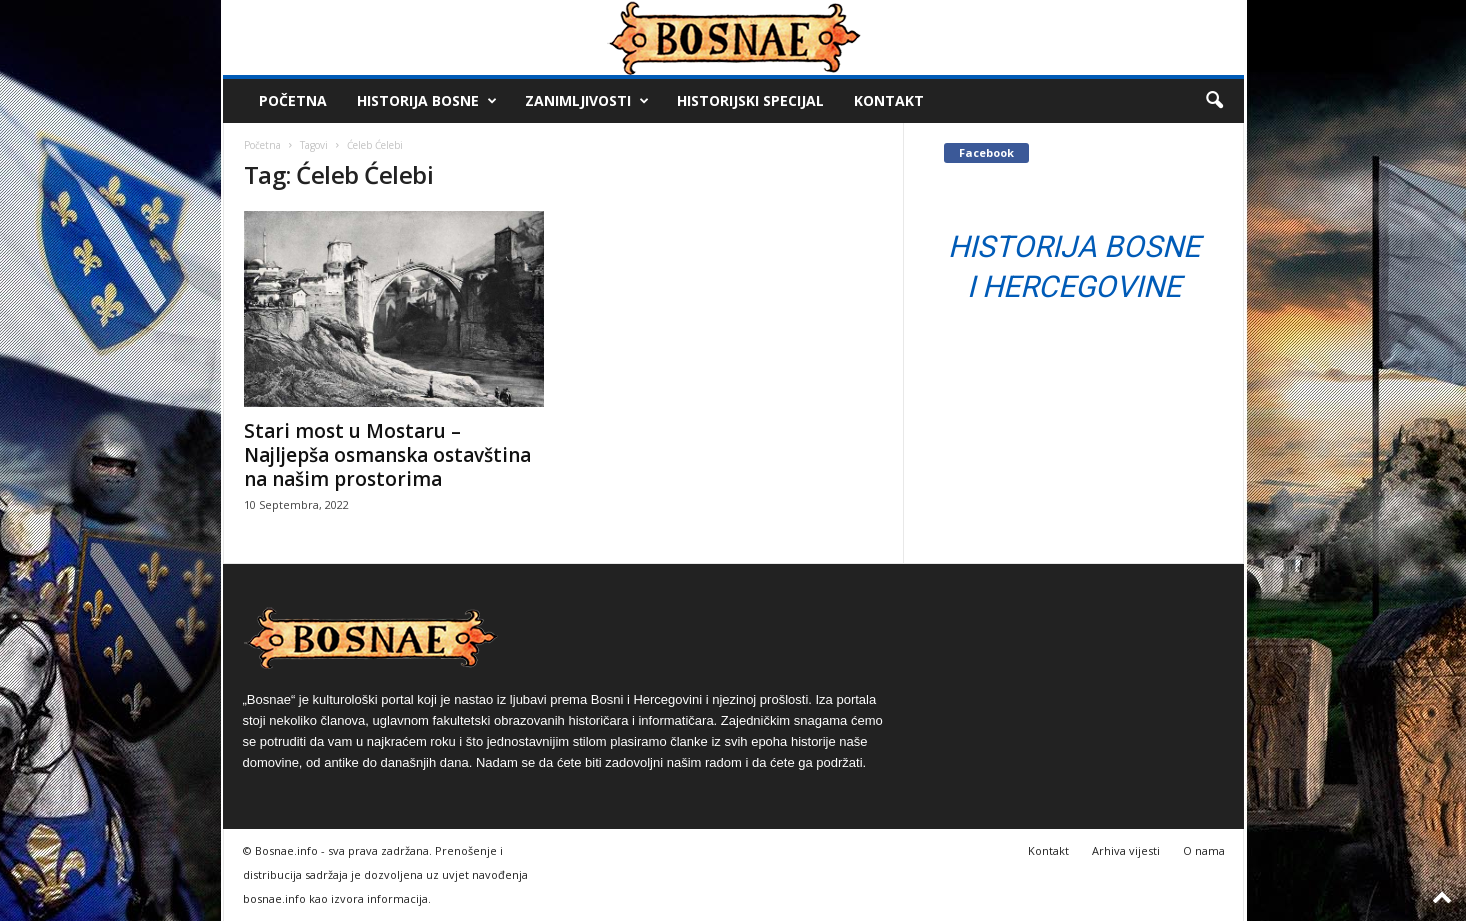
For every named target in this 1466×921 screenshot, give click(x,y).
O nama (1204, 850)
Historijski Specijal (750, 100)
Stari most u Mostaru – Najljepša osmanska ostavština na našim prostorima (387, 455)
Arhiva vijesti (1126, 850)
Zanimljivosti (587, 101)
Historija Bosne (427, 101)
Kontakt (889, 100)
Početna (293, 100)
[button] (1214, 101)
